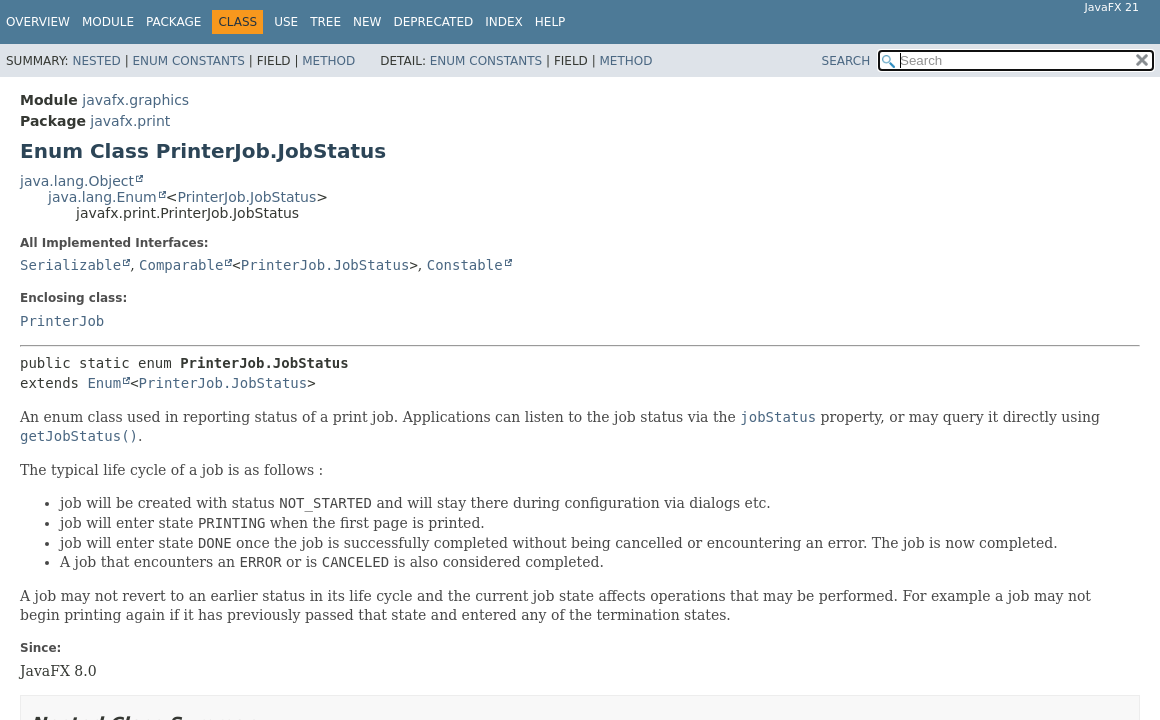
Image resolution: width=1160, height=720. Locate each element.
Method (328, 61)
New (367, 22)
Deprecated (433, 22)
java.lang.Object (77, 181)
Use (286, 22)
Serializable (70, 265)
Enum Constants (188, 61)
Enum (104, 383)
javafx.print (130, 121)
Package (173, 22)
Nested (96, 61)
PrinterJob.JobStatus (246, 197)
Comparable (181, 265)
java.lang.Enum (102, 197)
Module (108, 22)
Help (550, 22)
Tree (325, 22)
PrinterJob (62, 321)
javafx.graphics (135, 100)
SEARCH (846, 61)
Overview (38, 22)
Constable (465, 265)
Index (504, 22)
